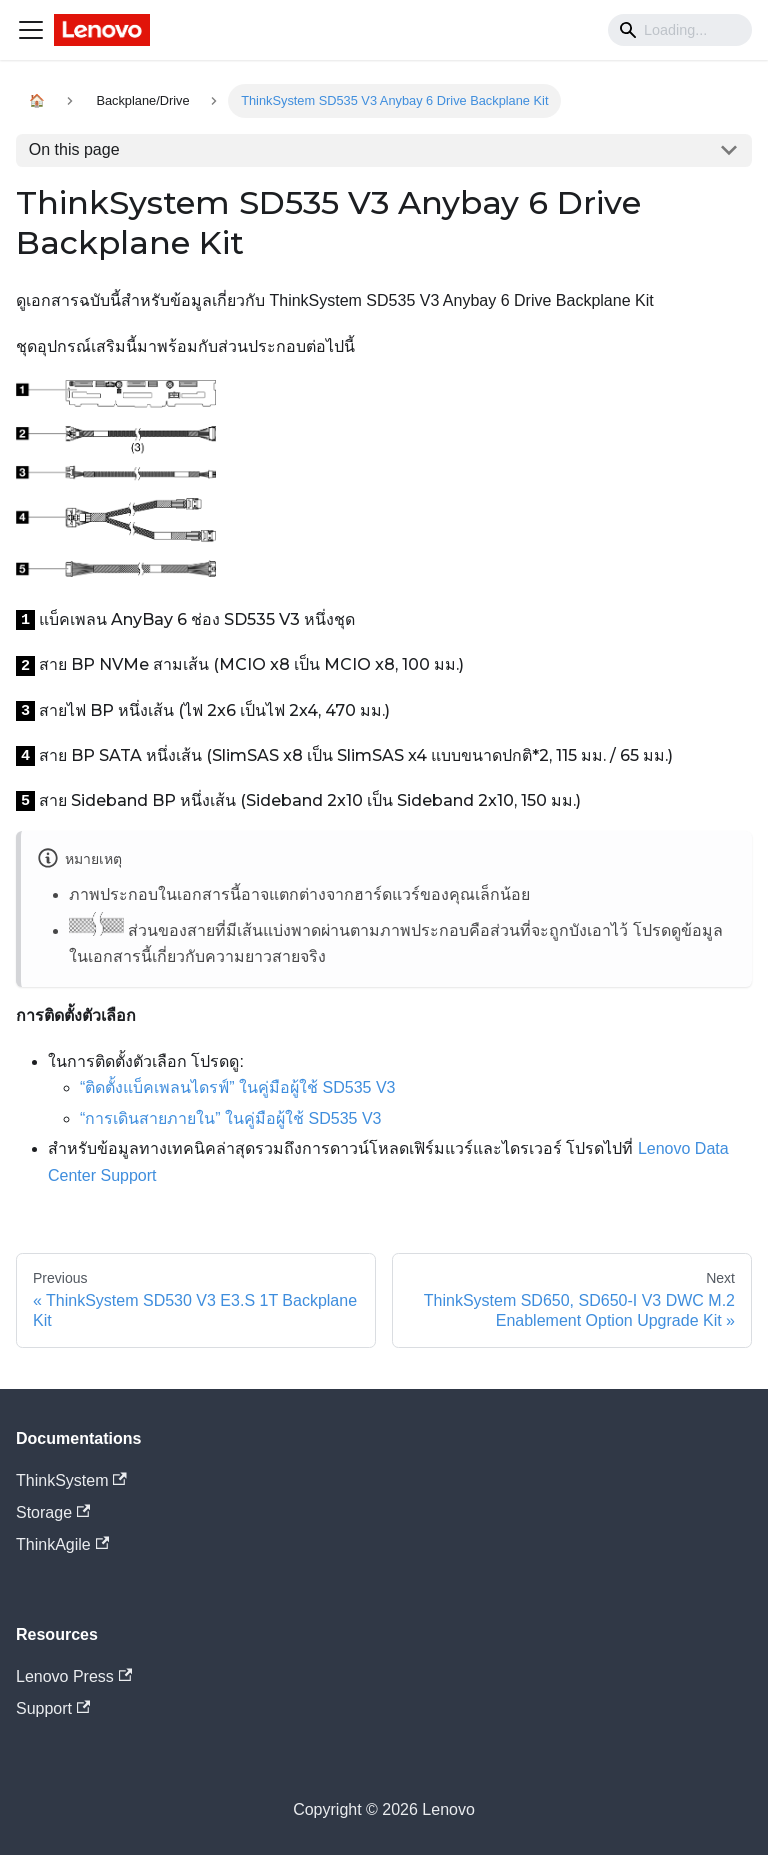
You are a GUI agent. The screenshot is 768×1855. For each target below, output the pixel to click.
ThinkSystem (71, 1480)
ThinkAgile (62, 1544)
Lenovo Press (74, 1676)
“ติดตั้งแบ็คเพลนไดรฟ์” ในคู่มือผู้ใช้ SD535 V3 (237, 1087)
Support (53, 1708)
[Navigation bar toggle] (31, 30)
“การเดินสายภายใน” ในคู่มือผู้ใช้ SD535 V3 (230, 1118)
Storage (53, 1512)
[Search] (680, 30)
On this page (74, 149)
